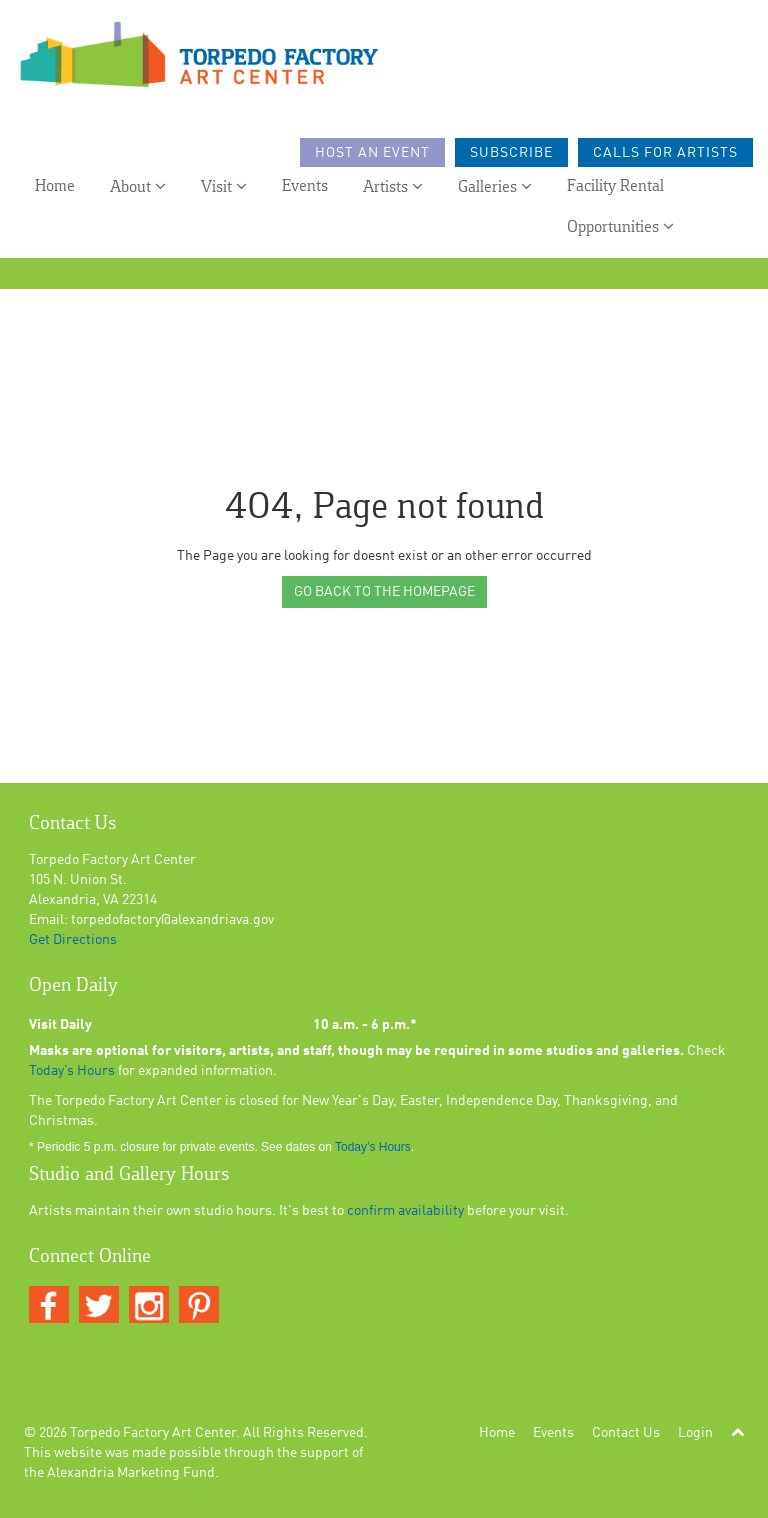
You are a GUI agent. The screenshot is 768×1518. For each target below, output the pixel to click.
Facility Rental (615, 186)
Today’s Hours (72, 1071)
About (138, 186)
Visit (224, 186)
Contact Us (626, 1433)
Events (305, 186)
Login (695, 1433)
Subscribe (511, 153)
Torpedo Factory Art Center (153, 1433)
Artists (393, 186)
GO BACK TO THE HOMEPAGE (384, 592)
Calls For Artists (665, 153)
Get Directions (73, 940)
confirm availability (405, 1211)
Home (55, 186)
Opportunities (620, 226)
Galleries (495, 186)
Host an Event (372, 153)
